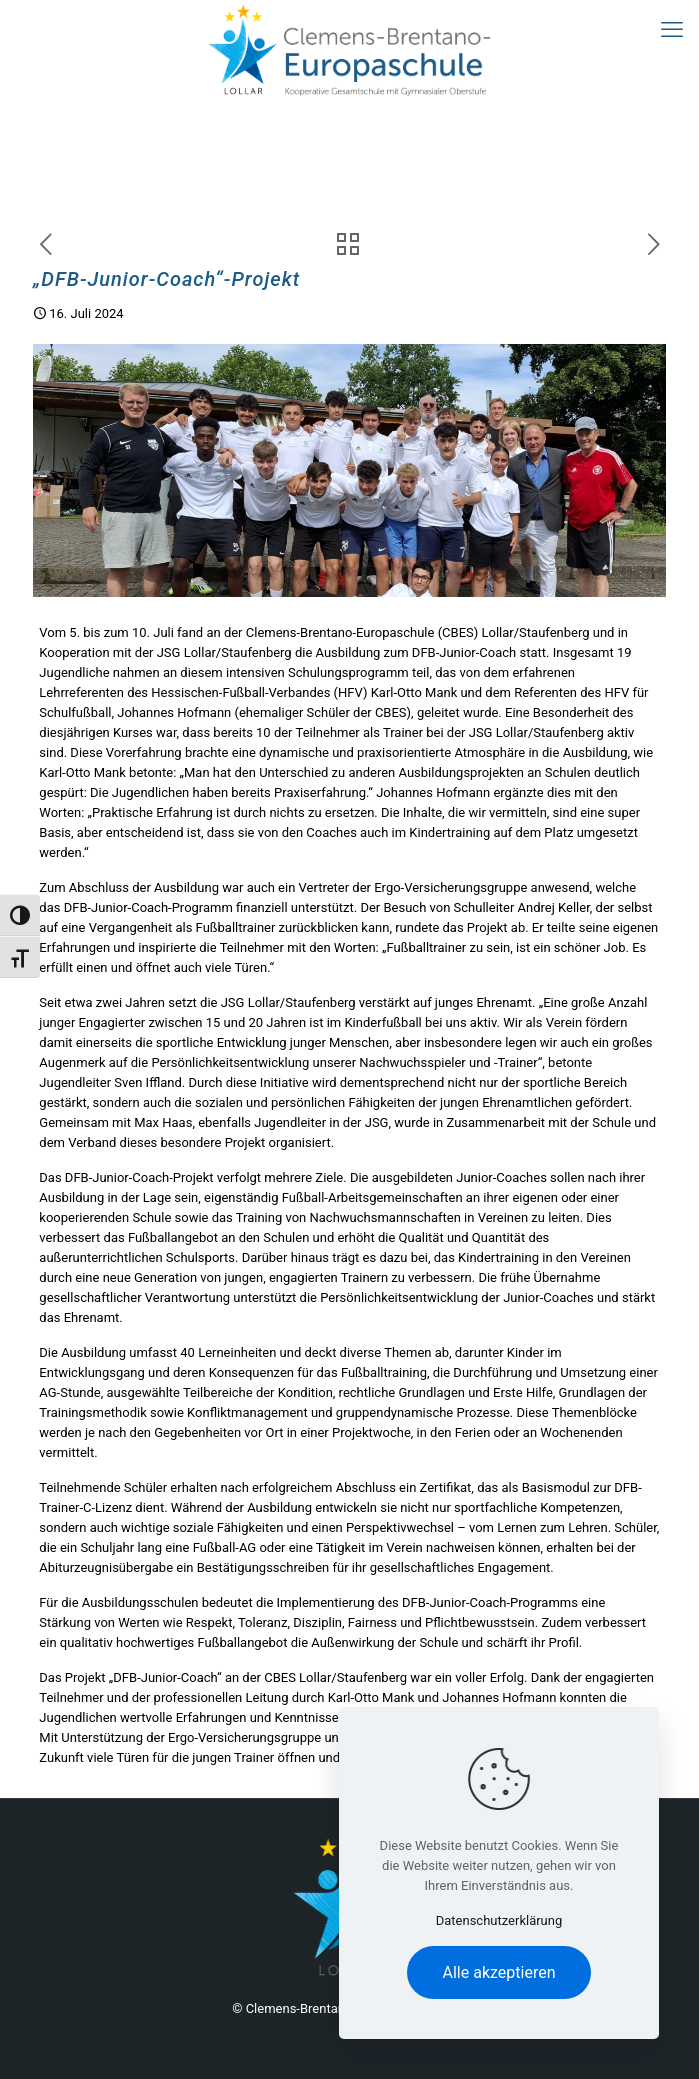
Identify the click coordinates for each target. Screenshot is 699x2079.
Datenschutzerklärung (499, 1920)
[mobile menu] (672, 30)
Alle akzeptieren (499, 1972)
